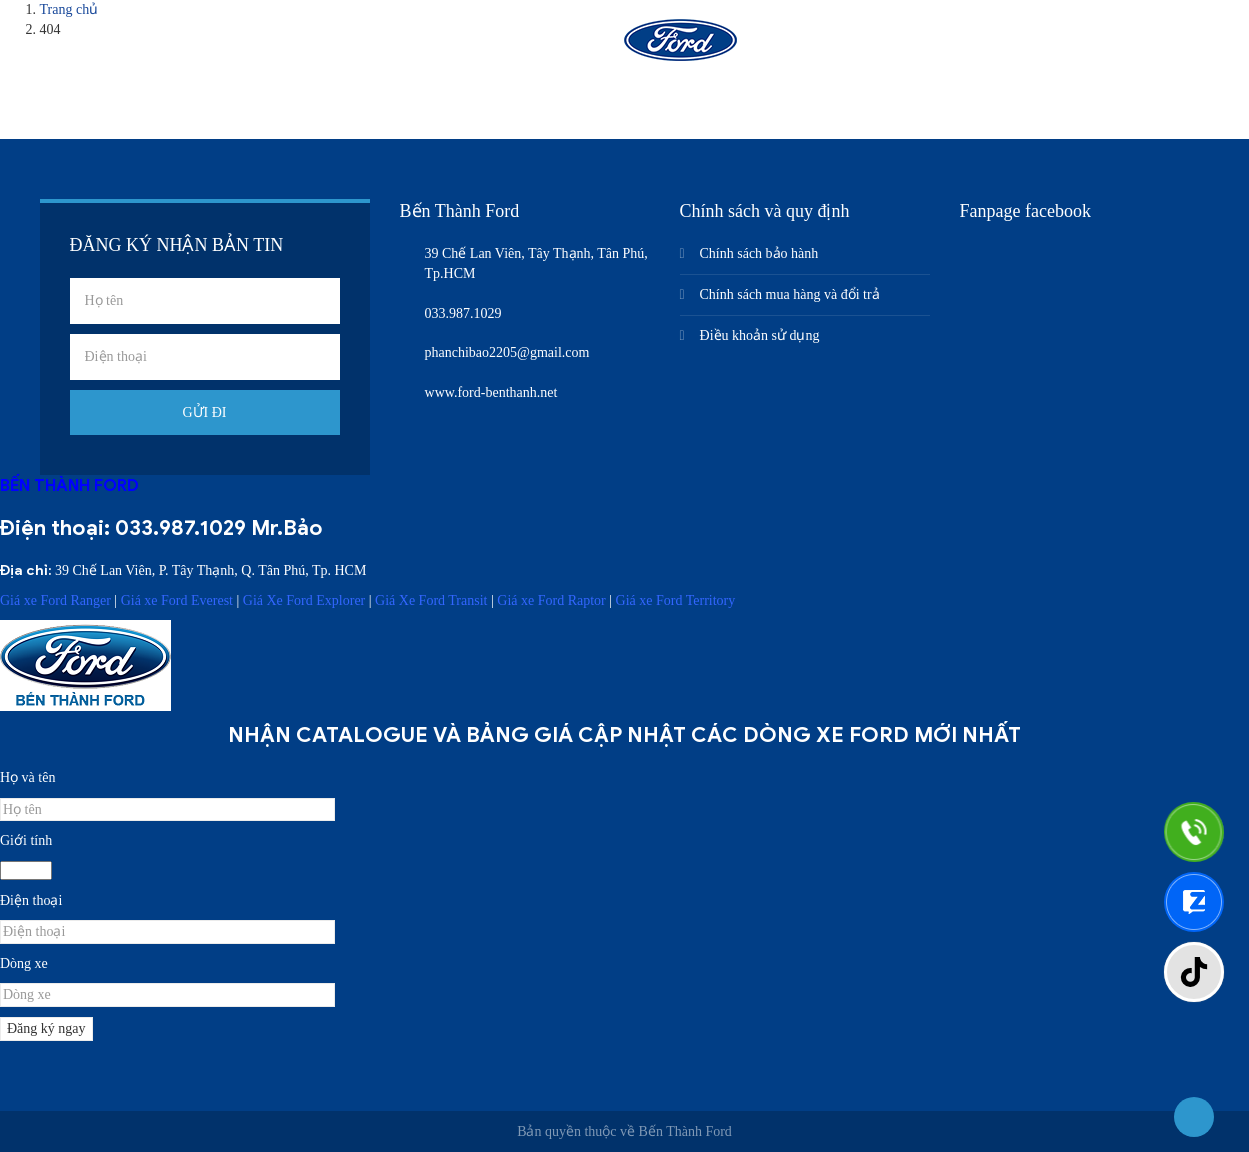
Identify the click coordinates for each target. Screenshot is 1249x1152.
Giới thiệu (404, 47)
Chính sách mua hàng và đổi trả (790, 294)
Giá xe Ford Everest (177, 600)
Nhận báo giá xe (843, 47)
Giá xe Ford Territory (676, 600)
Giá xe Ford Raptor (551, 600)
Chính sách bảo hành (759, 253)
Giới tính (26, 840)
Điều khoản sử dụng (760, 335)
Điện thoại (31, 900)
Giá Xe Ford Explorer (304, 600)
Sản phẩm (523, 47)
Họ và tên (27, 777)
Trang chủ (284, 47)
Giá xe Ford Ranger (55, 600)
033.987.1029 (180, 528)
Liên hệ (972, 47)
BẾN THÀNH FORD (69, 485)
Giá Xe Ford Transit (431, 600)
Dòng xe (24, 963)
